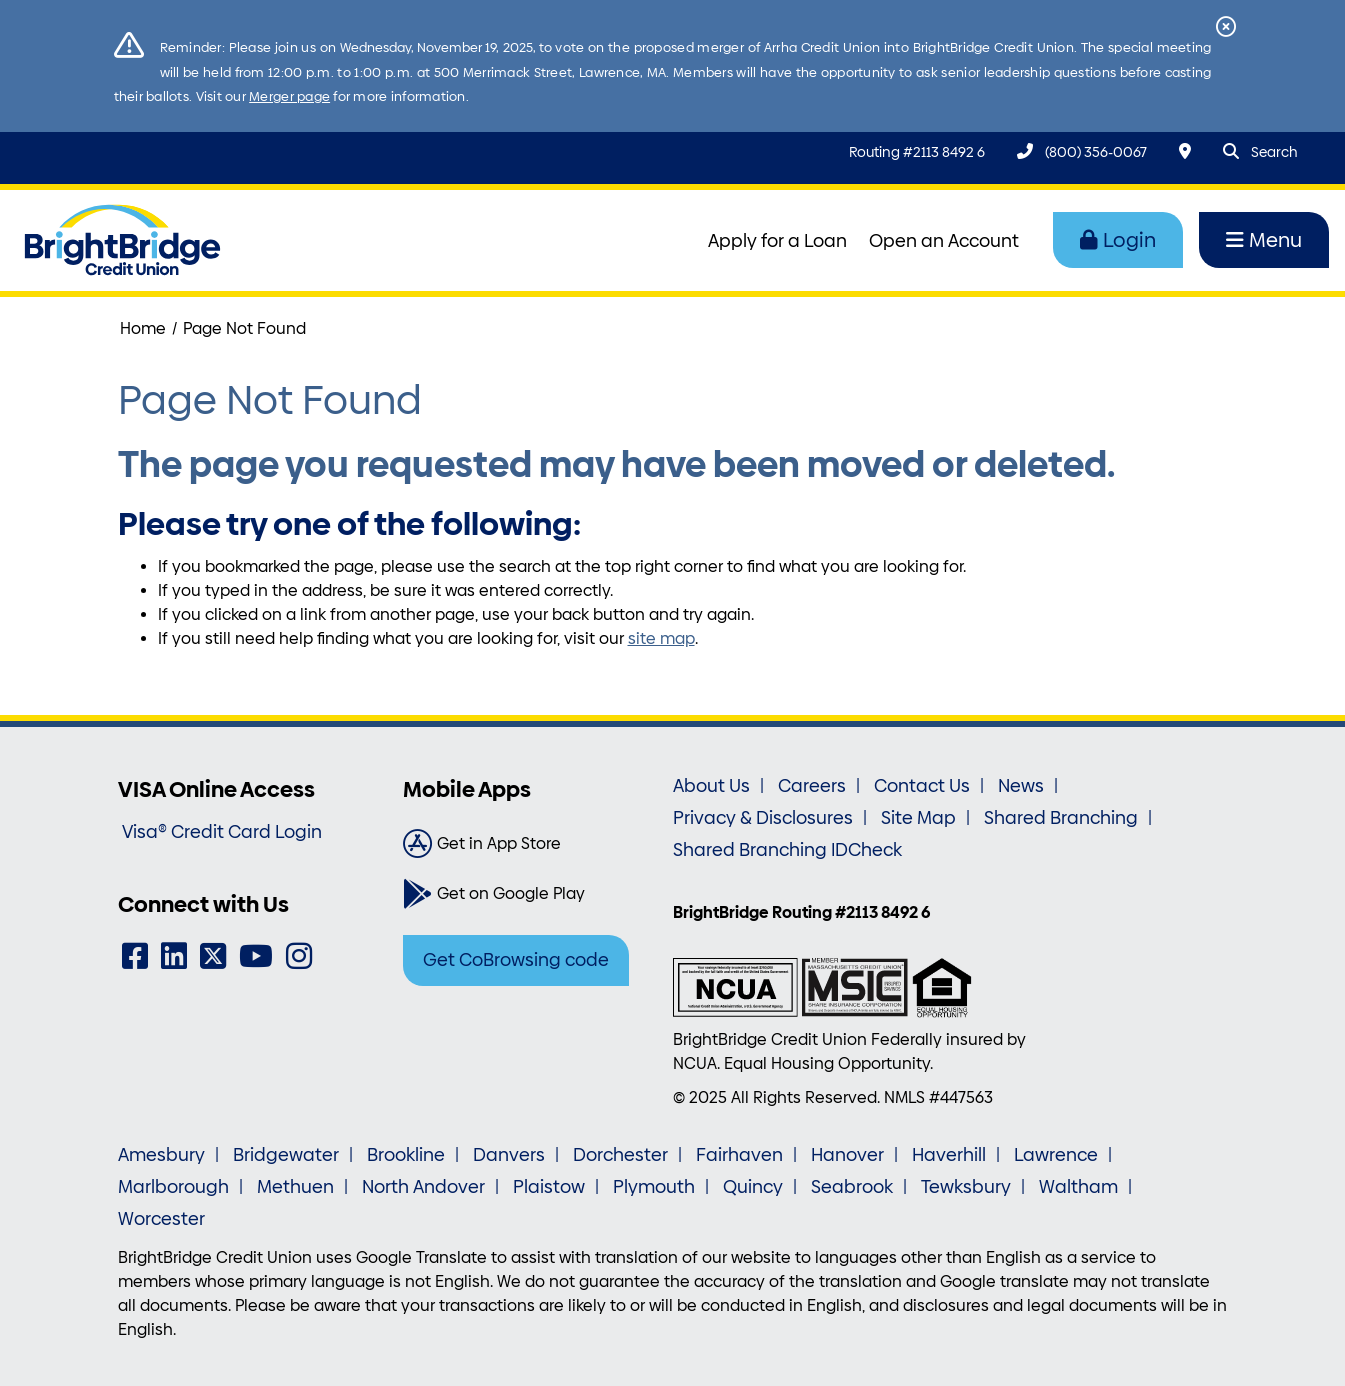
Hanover (847, 1155)
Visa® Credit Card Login (222, 832)
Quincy (753, 1187)
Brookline (406, 1155)
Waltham (1078, 1187)
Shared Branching (1061, 818)
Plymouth (654, 1187)
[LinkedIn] (174, 956)
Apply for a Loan (777, 241)
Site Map (918, 818)
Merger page (289, 96)
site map (661, 638)
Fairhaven (739, 1155)
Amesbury (161, 1155)
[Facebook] (135, 956)
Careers (812, 786)
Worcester (161, 1219)
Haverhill (949, 1155)
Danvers (509, 1155)
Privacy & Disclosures (763, 818)
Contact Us (922, 786)
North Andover (423, 1187)
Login (1118, 240)
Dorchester (620, 1155)
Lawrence (1056, 1155)
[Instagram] (299, 956)
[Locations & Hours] (1185, 151)
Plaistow (549, 1187)
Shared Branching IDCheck (787, 850)
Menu (1264, 240)
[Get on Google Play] (530, 894)
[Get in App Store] (530, 844)
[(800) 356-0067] (1082, 151)
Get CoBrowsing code (516, 960)
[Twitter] (213, 956)
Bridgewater (286, 1155)
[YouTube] (256, 956)
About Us (711, 786)
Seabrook (852, 1187)
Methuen (295, 1187)
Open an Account (944, 241)
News (1021, 786)
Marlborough (173, 1187)
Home (143, 328)
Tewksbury (966, 1187)
